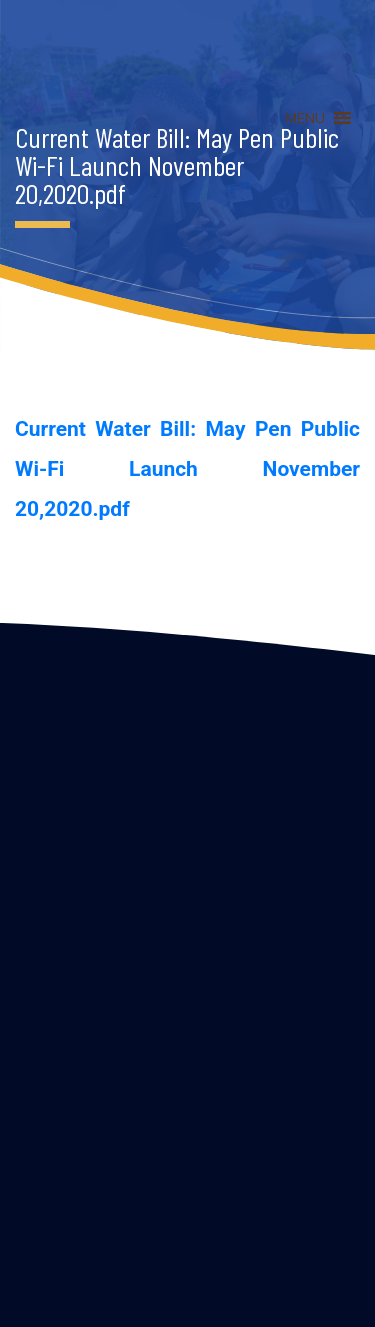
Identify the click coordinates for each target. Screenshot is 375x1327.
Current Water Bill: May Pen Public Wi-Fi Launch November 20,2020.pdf (187, 469)
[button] (305, 118)
